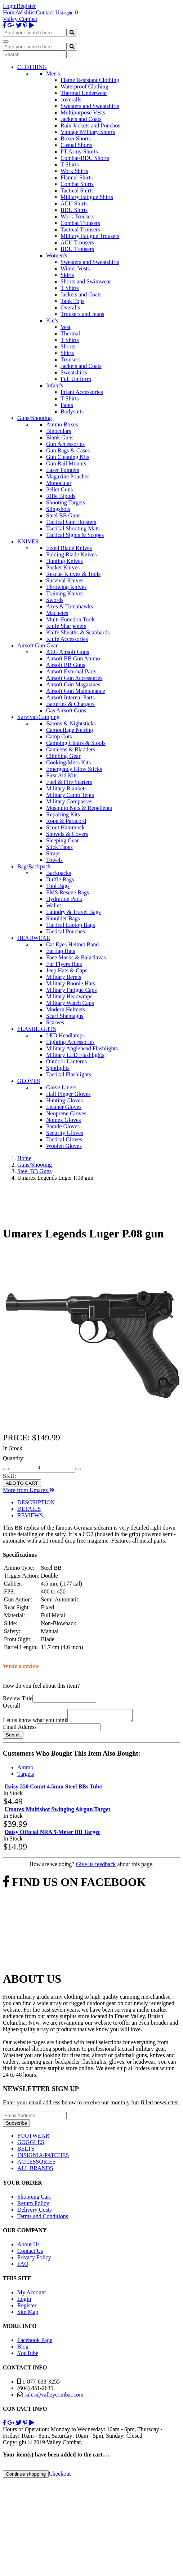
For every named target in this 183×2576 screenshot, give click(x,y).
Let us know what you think (35, 1722)
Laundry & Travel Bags (73, 912)
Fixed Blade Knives (69, 548)
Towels (54, 860)
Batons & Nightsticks (71, 723)
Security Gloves (64, 1133)
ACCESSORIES (36, 2164)
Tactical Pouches (65, 931)
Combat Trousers (80, 223)
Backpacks (58, 873)
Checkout (60, 2476)
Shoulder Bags (63, 918)
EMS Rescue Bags (67, 892)
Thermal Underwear (84, 93)
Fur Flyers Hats (64, 964)
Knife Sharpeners (66, 626)
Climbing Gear (63, 756)
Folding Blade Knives (71, 554)
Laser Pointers (62, 470)
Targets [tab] (25, 1776)
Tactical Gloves (64, 1139)
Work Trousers (77, 216)
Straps (53, 853)
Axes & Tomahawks (69, 606)
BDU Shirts (74, 210)
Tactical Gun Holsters (71, 522)
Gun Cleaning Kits (67, 457)
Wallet (53, 905)
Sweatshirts (74, 372)
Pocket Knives (63, 567)
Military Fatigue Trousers (90, 236)
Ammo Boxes (62, 424)
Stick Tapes (59, 847)
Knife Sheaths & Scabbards (78, 632)
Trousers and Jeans (82, 314)
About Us (28, 2246)
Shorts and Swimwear (86, 281)
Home (10, 12)
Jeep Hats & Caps (66, 970)
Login (10, 6)
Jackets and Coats (81, 119)
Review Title (17, 1698)
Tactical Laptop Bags (70, 925)
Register (26, 6)
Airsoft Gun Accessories (74, 678)
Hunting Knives (64, 561)
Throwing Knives (66, 587)
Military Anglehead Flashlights (82, 1048)
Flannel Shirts (77, 177)
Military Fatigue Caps (71, 990)
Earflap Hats (60, 951)
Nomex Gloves (63, 1120)
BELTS (25, 2151)
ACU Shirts (74, 203)
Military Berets (63, 977)
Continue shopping (26, 2476)
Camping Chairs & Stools (76, 743)
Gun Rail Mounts (66, 463)
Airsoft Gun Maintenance (75, 691)
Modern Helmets (65, 1009)
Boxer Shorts (76, 138)
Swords (54, 600)
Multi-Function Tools (70, 619)
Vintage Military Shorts (88, 132)
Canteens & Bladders (70, 749)
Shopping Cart (34, 2199)
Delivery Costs (34, 2212)
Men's (53, 73)
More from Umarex (28, 1490)
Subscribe (16, 2125)
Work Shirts (74, 171)
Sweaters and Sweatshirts (90, 106)
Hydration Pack (64, 899)
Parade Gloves (63, 1126)
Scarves (55, 1022)
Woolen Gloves (64, 1146)
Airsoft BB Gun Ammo (73, 658)
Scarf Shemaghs (65, 1016)
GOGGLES (30, 2144)
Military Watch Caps (70, 1003)
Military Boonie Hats (70, 983)
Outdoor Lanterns (66, 1061)
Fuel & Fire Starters (69, 782)
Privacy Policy (34, 2259)
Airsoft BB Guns (65, 665)
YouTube (27, 2355)
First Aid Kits (61, 775)
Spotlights (58, 1068)
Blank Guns (59, 437)
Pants (67, 405)
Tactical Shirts (77, 190)
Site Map (27, 2314)
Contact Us (49, 12)
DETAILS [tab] (29, 1509)
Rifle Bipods (60, 496)
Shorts (68, 346)
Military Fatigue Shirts (87, 197)
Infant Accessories (82, 392)
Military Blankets (66, 788)
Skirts (67, 275)
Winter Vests (75, 268)
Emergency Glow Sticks (74, 769)
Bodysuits (72, 411)
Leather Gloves (63, 1107)
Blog (22, 2349)
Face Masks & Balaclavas (76, 957)
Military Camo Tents (70, 795)
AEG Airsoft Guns (67, 652)
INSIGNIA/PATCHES (43, 2157)
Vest (66, 327)
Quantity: (13, 1458)
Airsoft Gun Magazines (73, 684)
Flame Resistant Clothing (90, 80)
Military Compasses (69, 801)
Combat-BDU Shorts (85, 158)
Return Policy (33, 2205)
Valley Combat (20, 19)
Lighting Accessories (70, 1042)
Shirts (67, 353)
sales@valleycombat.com (54, 2397)
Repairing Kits (63, 814)
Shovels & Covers (67, 834)
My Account (31, 2294)
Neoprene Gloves (66, 1113)
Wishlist (26, 12)
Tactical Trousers (80, 229)
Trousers (70, 359)
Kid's (52, 320)
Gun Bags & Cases (68, 450)
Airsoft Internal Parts (70, 697)
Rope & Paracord (66, 821)
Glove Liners (61, 1087)
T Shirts (70, 164)
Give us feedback (96, 1866)
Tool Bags (58, 886)
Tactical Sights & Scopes (75, 535)
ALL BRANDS (35, 2170)
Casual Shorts (76, 145)
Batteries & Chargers (70, 704)
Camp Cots (59, 736)
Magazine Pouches (67, 476)
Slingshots (58, 509)
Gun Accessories (65, 444)
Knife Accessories (67, 639)
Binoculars (58, 431)
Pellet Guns (59, 489)
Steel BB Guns (63, 515)
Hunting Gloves (64, 1100)
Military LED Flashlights (75, 1055)
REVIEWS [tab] (30, 1515)
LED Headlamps (65, 1035)
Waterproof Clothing (84, 86)
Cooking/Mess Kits (68, 762)
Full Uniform (76, 379)
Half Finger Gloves (68, 1094)
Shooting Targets (65, 502)
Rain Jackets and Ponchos (90, 125)
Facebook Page (34, 2342)
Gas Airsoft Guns (66, 710)
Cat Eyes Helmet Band (72, 944)
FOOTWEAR (33, 2138)
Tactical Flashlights (68, 1074)
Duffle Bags (60, 879)
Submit (13, 1737)
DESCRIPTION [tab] (36, 1502)
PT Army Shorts (79, 151)
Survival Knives (65, 580)
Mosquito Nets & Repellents (79, 808)
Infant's (54, 385)
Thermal (70, 333)
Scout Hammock (65, 827)
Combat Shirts (77, 184)
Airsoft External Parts (71, 671)
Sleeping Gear (62, 840)
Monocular (58, 483)
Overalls (70, 307)
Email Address (20, 1729)
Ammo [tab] (25, 1769)
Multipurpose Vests (83, 112)
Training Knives (65, 593)
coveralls (71, 99)
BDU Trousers (77, 249)
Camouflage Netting (69, 730)
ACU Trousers (77, 242)
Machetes (57, 613)
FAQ (22, 2266)
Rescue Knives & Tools (73, 574)
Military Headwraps (69, 996)
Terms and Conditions (42, 2218)
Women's (56, 255)
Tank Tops (72, 301)
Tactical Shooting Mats (72, 528)
